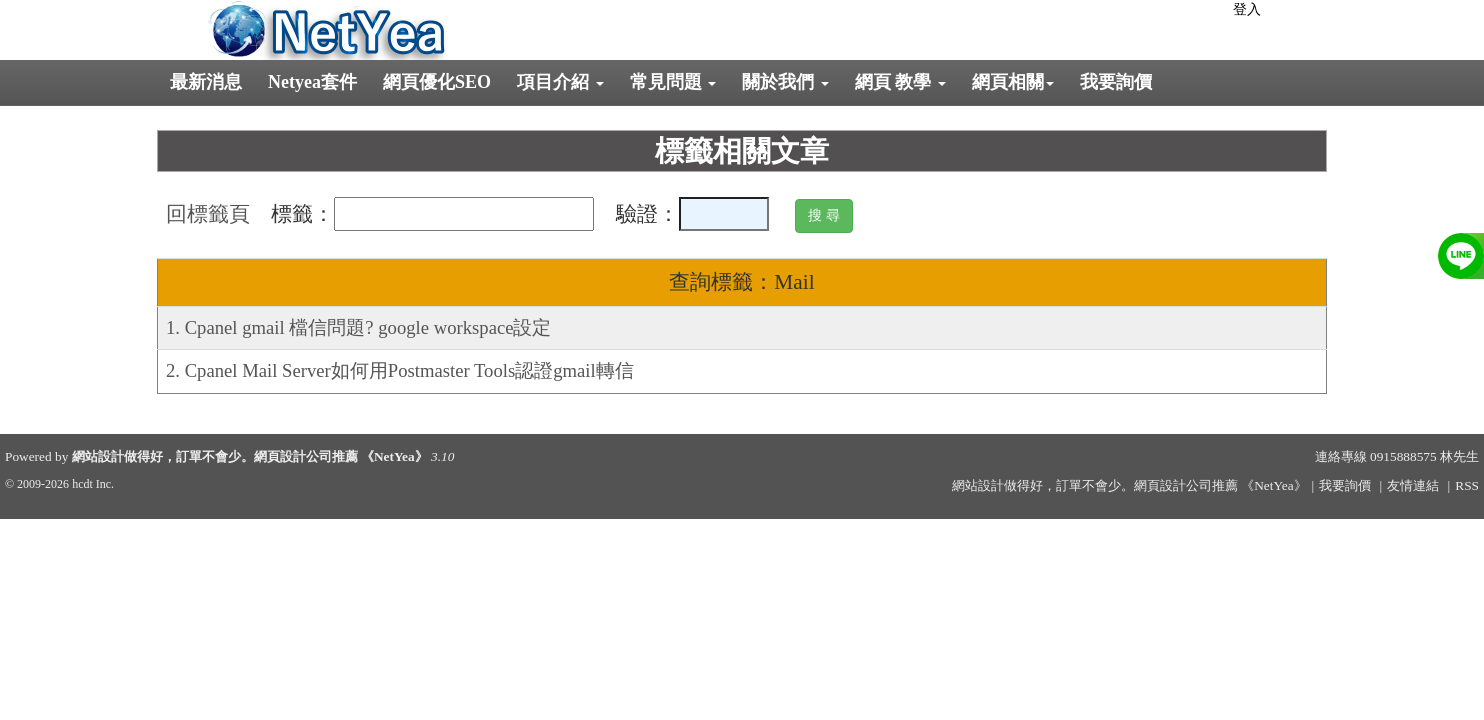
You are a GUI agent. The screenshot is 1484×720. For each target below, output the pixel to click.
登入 (1247, 9)
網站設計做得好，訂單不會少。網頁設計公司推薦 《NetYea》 (250, 456)
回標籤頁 (208, 214)
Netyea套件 (312, 82)
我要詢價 (1116, 82)
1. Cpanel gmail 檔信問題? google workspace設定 (358, 327)
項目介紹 (560, 82)
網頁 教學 (900, 82)
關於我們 (785, 82)
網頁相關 (1013, 82)
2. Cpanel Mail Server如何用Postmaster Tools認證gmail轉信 (400, 370)
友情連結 (1413, 485)
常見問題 (673, 82)
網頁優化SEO (437, 82)
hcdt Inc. (93, 484)
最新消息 (206, 82)
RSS (1467, 485)
